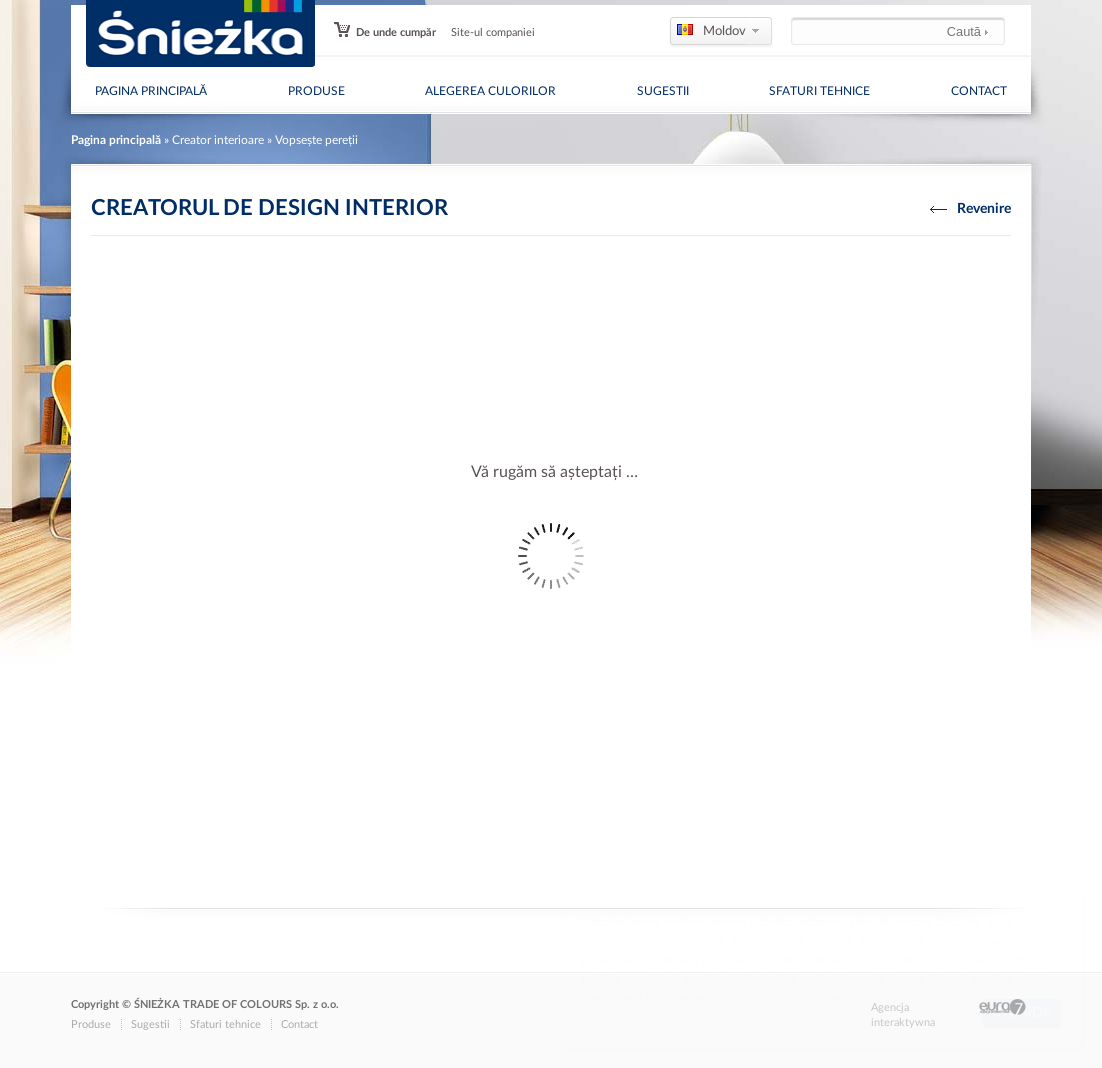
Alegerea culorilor (490, 91)
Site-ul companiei (493, 32)
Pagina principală (151, 91)
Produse (316, 91)
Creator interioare (218, 140)
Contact (979, 91)
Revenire (970, 208)
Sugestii (663, 91)
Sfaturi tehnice (819, 91)
